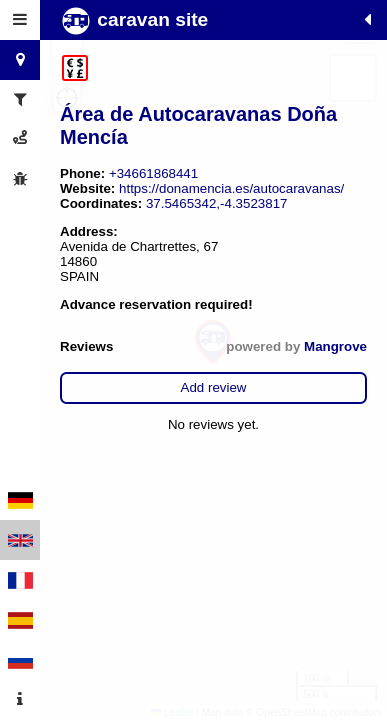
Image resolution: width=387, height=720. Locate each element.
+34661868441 (153, 173)
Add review (214, 387)
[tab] (20, 20)
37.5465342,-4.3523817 (217, 203)
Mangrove (335, 346)
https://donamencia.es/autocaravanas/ (231, 188)
